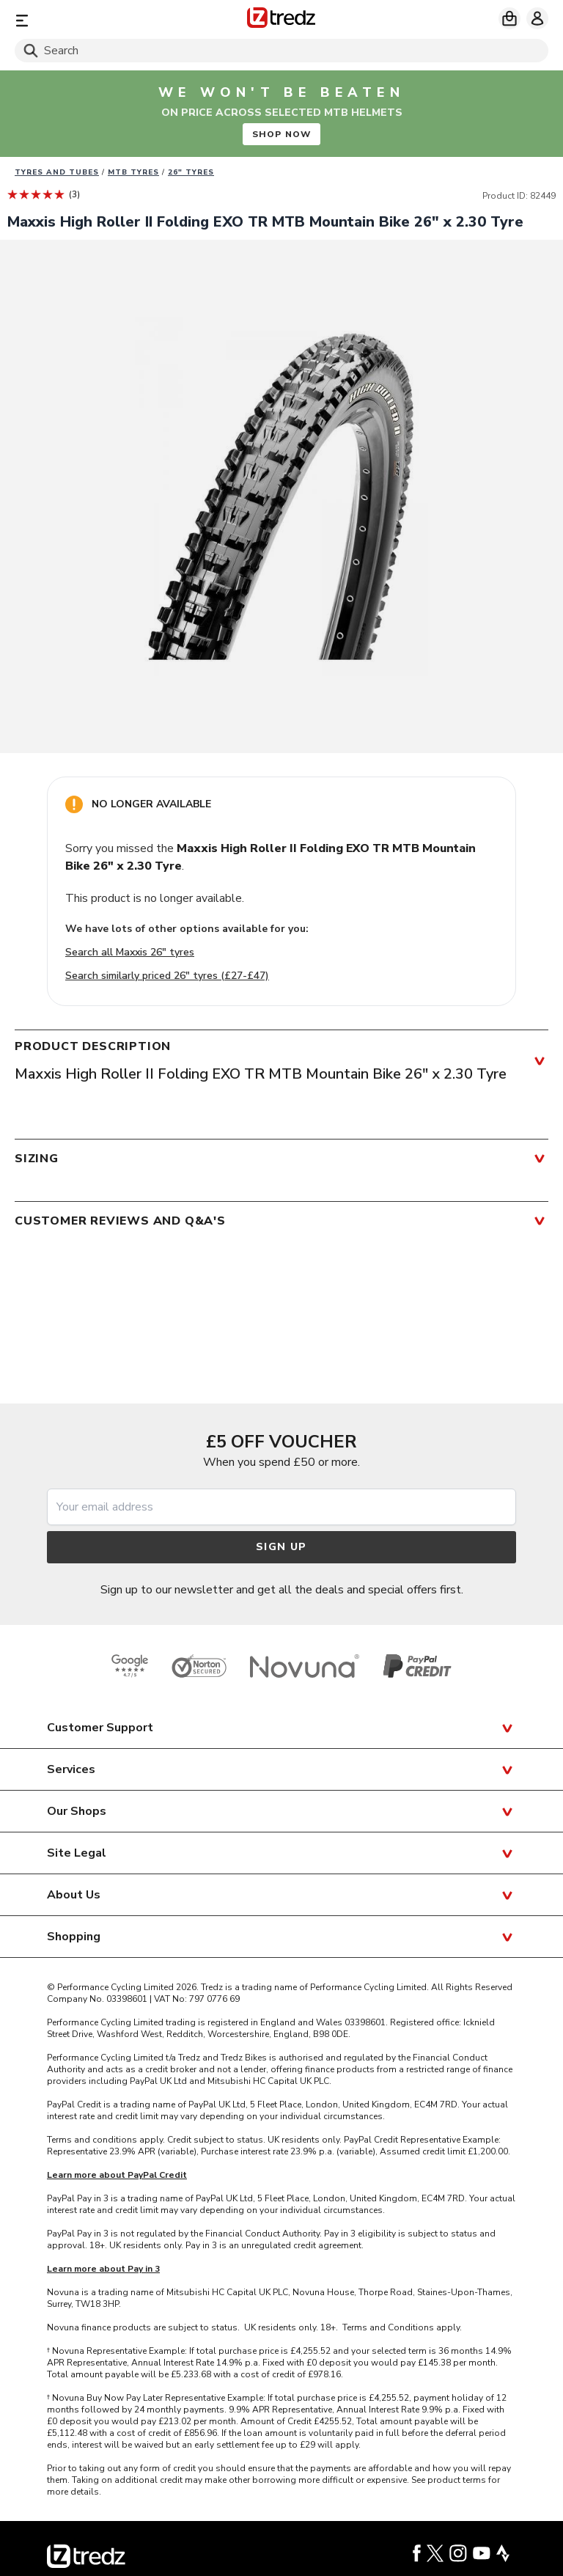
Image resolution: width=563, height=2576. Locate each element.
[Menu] (101, 20)
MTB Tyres (133, 172)
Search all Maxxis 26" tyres (129, 952)
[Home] (281, 20)
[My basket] (509, 18)
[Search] (281, 50)
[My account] (537, 18)
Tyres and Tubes (57, 172)
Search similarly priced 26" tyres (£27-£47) (167, 976)
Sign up (281, 1547)
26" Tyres (191, 172)
